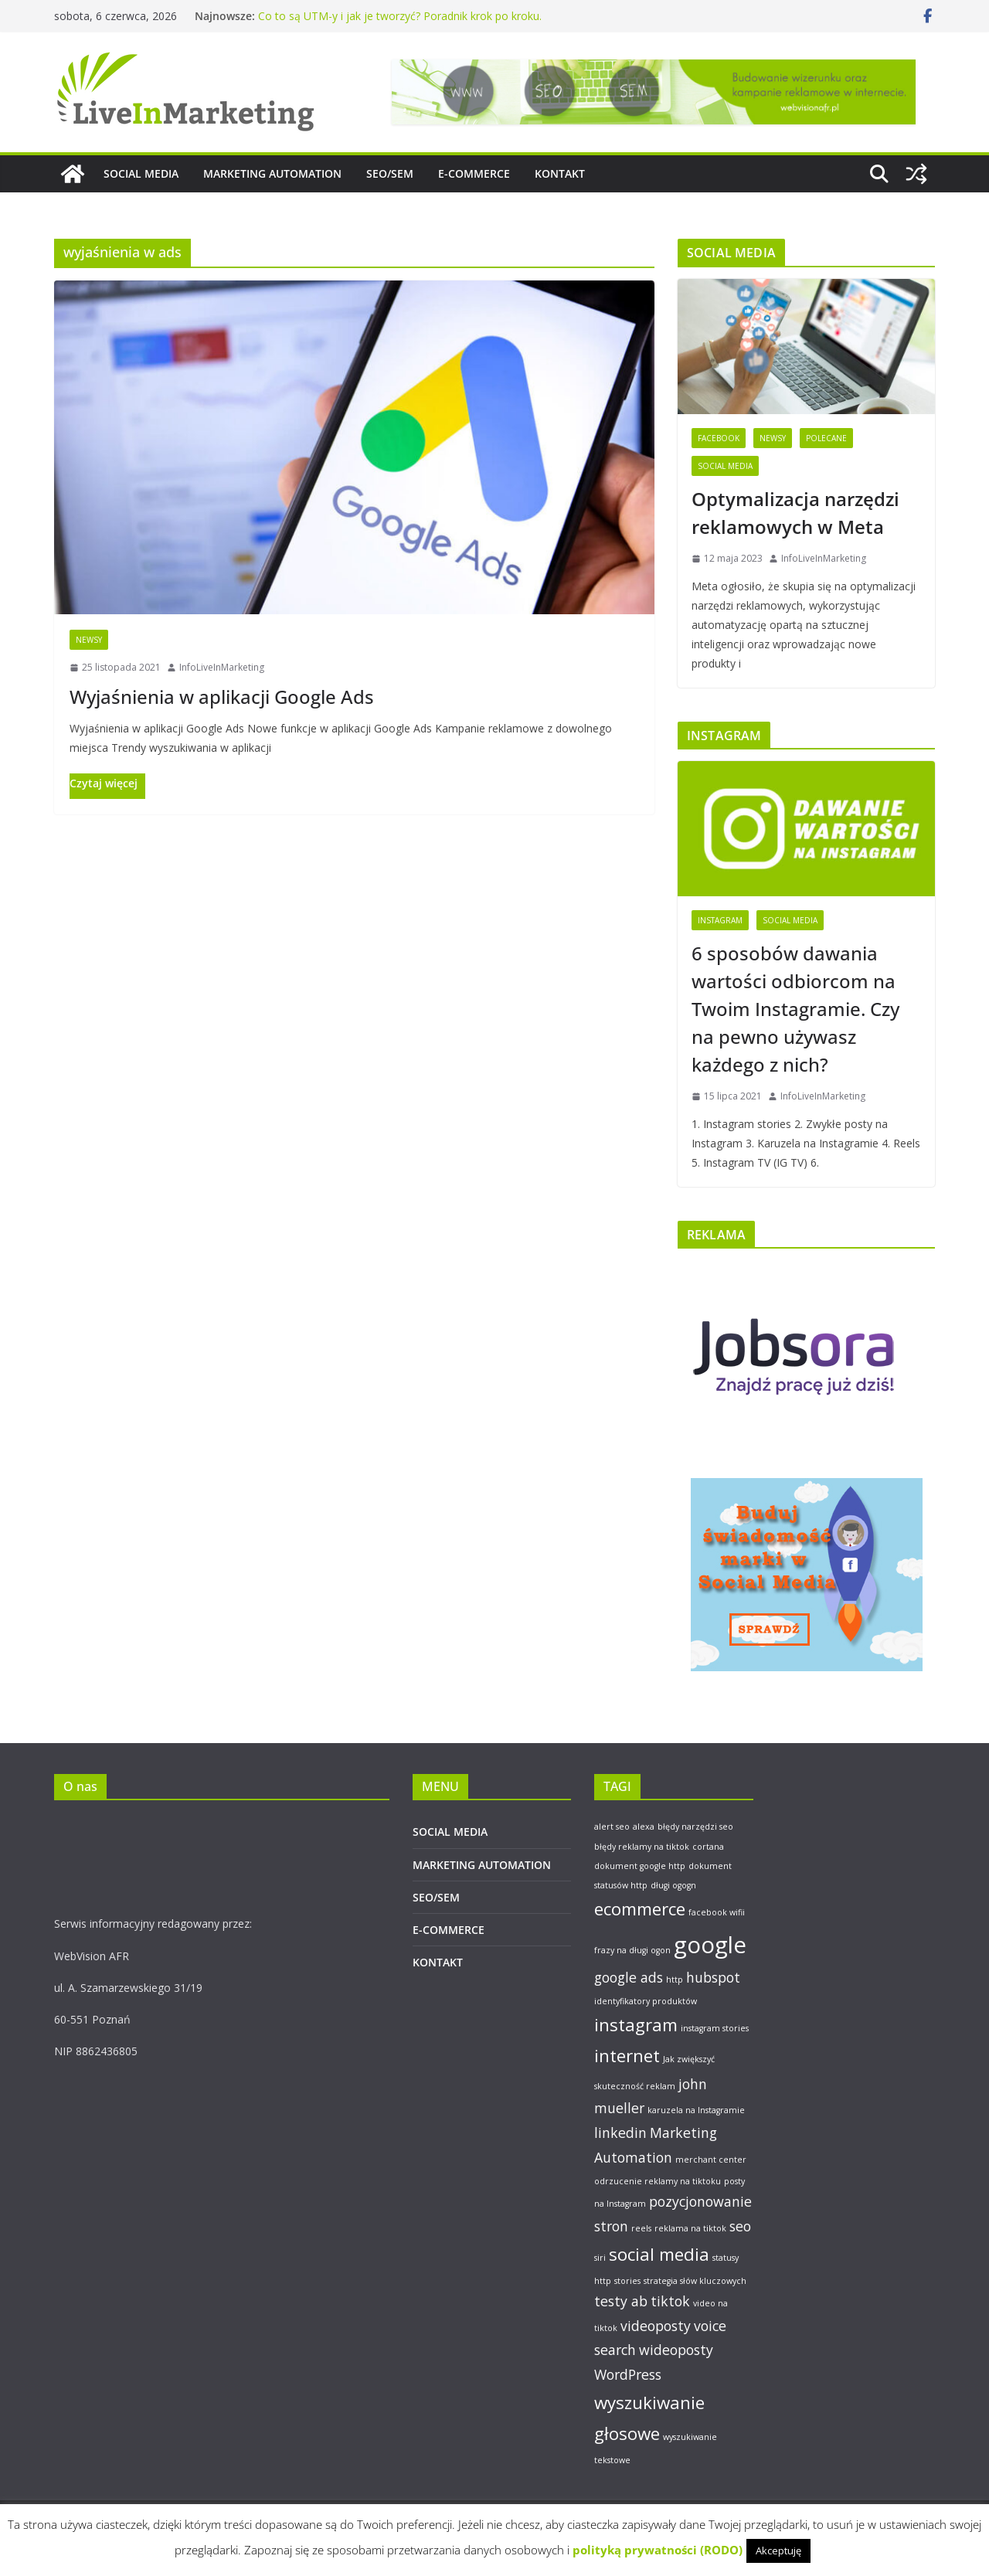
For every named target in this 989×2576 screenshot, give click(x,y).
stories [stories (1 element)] (627, 2280)
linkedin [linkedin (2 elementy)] (620, 2132)
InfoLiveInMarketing (221, 667)
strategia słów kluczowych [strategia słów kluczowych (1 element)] (695, 2280)
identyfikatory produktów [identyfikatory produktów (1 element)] (645, 2001)
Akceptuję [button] (778, 2550)
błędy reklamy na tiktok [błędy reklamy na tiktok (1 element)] (641, 1846)
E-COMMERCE (474, 173)
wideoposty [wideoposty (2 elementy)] (676, 2349)
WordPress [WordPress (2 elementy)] (627, 2374)
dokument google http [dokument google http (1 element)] (639, 1866)
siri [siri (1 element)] (600, 2257)
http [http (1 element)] (674, 1979)
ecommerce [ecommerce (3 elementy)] (639, 1909)
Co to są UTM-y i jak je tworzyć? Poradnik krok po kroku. (400, 15)
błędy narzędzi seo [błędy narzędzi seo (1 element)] (695, 1826)
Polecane (826, 438)
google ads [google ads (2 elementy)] (628, 1977)
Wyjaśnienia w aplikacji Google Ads (222, 696)
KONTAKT (560, 173)
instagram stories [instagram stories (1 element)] (715, 2028)
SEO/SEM (389, 173)
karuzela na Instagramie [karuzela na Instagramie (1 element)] (696, 2110)
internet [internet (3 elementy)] (627, 2056)
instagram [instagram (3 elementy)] (636, 2025)
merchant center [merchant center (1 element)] (710, 2159)
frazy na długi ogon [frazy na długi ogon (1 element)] (632, 1950)
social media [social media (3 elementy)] (659, 2254)
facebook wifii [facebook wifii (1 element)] (716, 1912)
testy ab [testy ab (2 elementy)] (620, 2301)
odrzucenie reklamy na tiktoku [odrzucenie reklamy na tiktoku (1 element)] (657, 2181)
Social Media (725, 465)
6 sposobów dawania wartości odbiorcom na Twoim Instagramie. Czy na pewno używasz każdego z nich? (795, 1008)
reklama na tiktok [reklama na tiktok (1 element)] (690, 2228)
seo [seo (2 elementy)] (740, 2226)
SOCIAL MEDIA (141, 173)
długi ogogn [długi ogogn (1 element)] (673, 1885)
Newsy (89, 639)
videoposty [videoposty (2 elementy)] (655, 2325)
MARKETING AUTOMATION (272, 173)
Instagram (720, 920)
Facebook (718, 438)
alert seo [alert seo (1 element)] (612, 1826)
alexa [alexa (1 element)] (643, 1826)
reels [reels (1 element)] (641, 2228)
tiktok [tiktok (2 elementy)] (670, 2301)
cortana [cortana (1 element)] (708, 1846)
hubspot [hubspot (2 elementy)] (713, 1977)
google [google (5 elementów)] (710, 1944)
